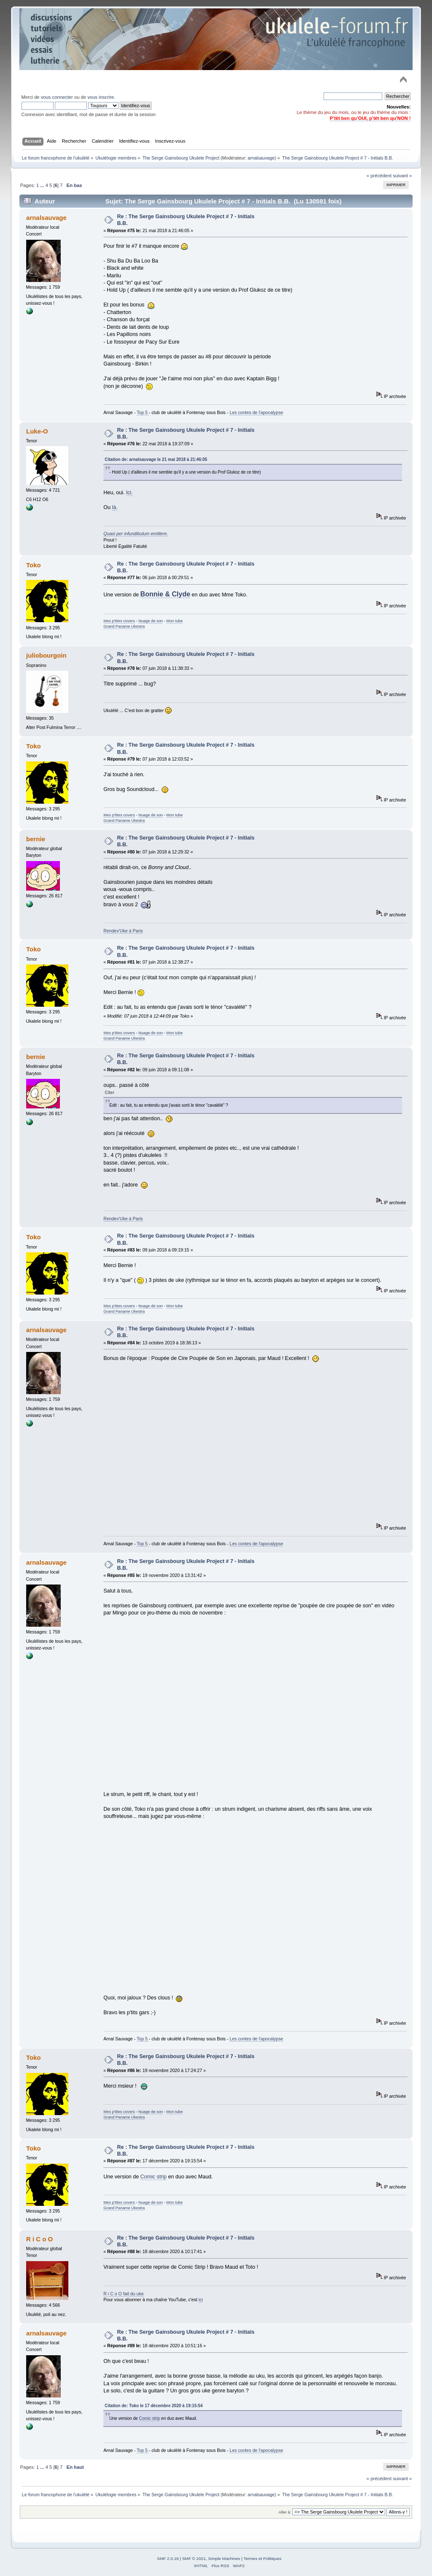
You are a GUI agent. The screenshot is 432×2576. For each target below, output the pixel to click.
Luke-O (37, 431)
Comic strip (153, 2177)
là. (114, 507)
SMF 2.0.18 (168, 2558)
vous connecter (57, 97)
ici (201, 2299)
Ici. (129, 493)
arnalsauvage (261, 157)
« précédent (379, 175)
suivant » (402, 175)
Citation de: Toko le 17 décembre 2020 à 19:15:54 (153, 2405)
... (42, 185)
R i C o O (39, 2239)
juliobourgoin (46, 655)
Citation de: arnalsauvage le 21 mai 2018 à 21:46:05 (156, 459)
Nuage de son (150, 621)
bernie (35, 838)
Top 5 (143, 412)
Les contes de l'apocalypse (256, 412)
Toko (33, 565)
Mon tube (174, 621)
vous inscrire (100, 97)
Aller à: (284, 2512)
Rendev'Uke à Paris (123, 930)
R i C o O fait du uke (123, 2293)
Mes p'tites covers (119, 621)
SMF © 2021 (194, 2558)
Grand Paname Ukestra (124, 626)
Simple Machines (224, 2558)
